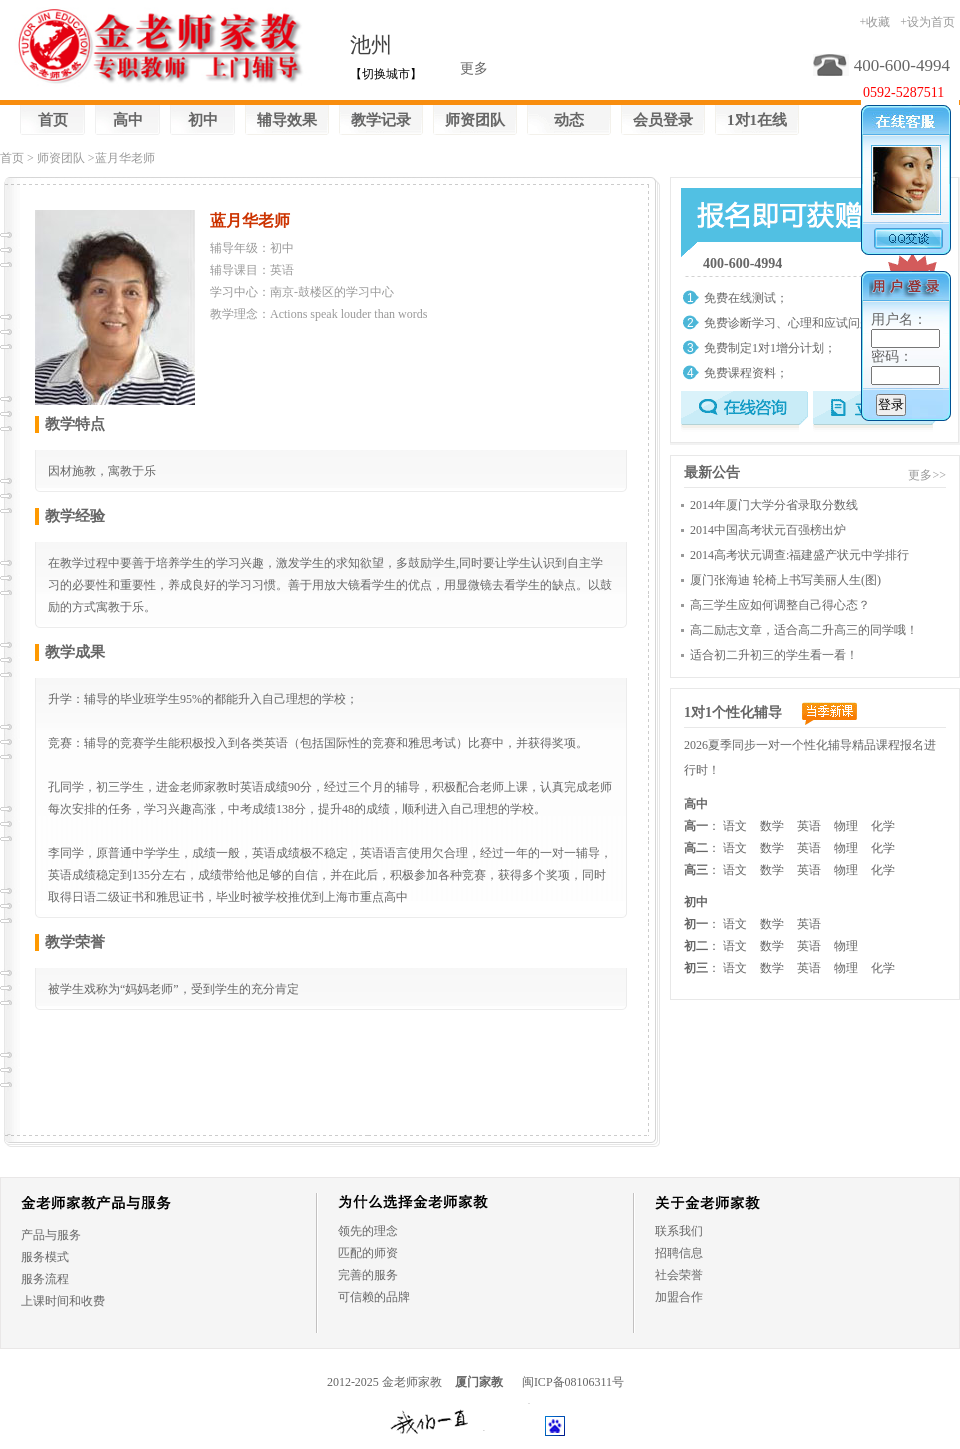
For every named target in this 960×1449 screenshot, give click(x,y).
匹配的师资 (368, 1253)
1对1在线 (757, 120)
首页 (53, 120)
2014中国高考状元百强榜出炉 (768, 530)
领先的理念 (368, 1231)
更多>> (927, 475)
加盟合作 (679, 1297)
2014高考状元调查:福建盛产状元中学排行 (799, 555)
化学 (883, 826)
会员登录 (663, 120)
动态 (569, 120)
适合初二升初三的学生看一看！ (774, 655)
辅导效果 (287, 120)
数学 (772, 826)
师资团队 (475, 120)
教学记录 (381, 120)
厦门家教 (479, 1382)
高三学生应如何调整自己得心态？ (780, 605)
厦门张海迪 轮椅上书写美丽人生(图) (785, 580)
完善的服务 (368, 1275)
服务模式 (45, 1257)
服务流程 (45, 1279)
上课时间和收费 (63, 1301)
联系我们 (679, 1231)
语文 (735, 826)
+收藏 (874, 22)
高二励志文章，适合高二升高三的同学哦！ (804, 630)
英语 (809, 826)
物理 (846, 826)
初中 (203, 120)
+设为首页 (927, 22)
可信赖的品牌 (374, 1297)
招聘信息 (679, 1253)
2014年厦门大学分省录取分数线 (774, 505)
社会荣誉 (679, 1275)
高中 (128, 120)
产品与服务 (51, 1235)
